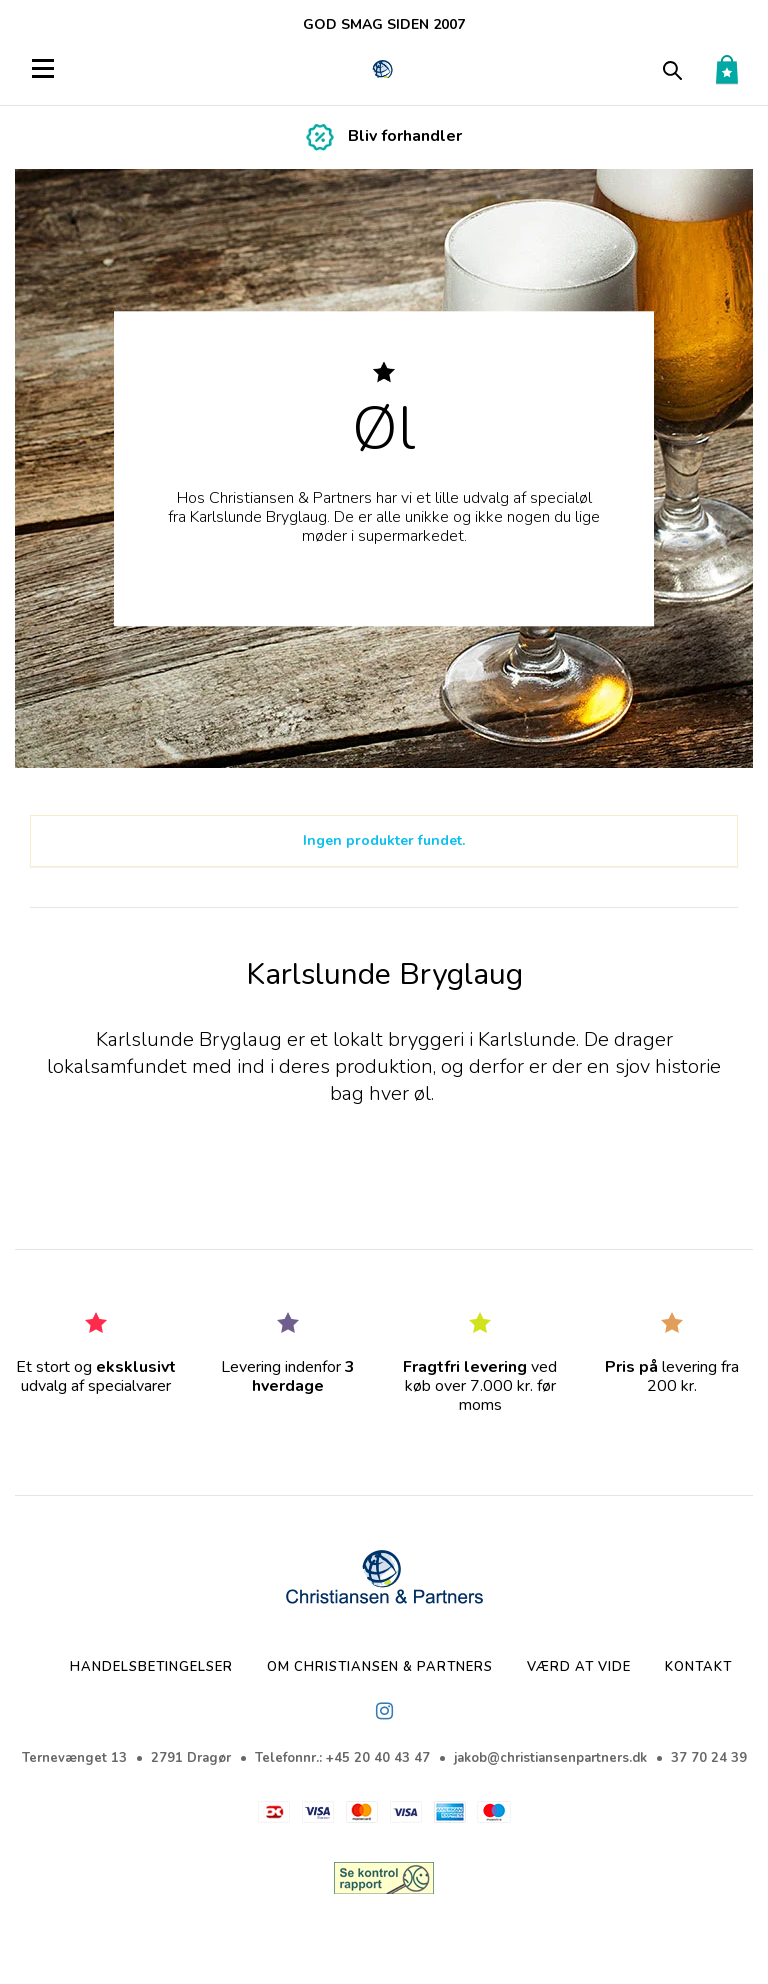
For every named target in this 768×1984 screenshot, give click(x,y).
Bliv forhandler (405, 136)
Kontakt (698, 1667)
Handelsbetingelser (151, 1667)
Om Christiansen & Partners (380, 1667)
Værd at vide (579, 1667)
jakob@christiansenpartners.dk (550, 1758)
